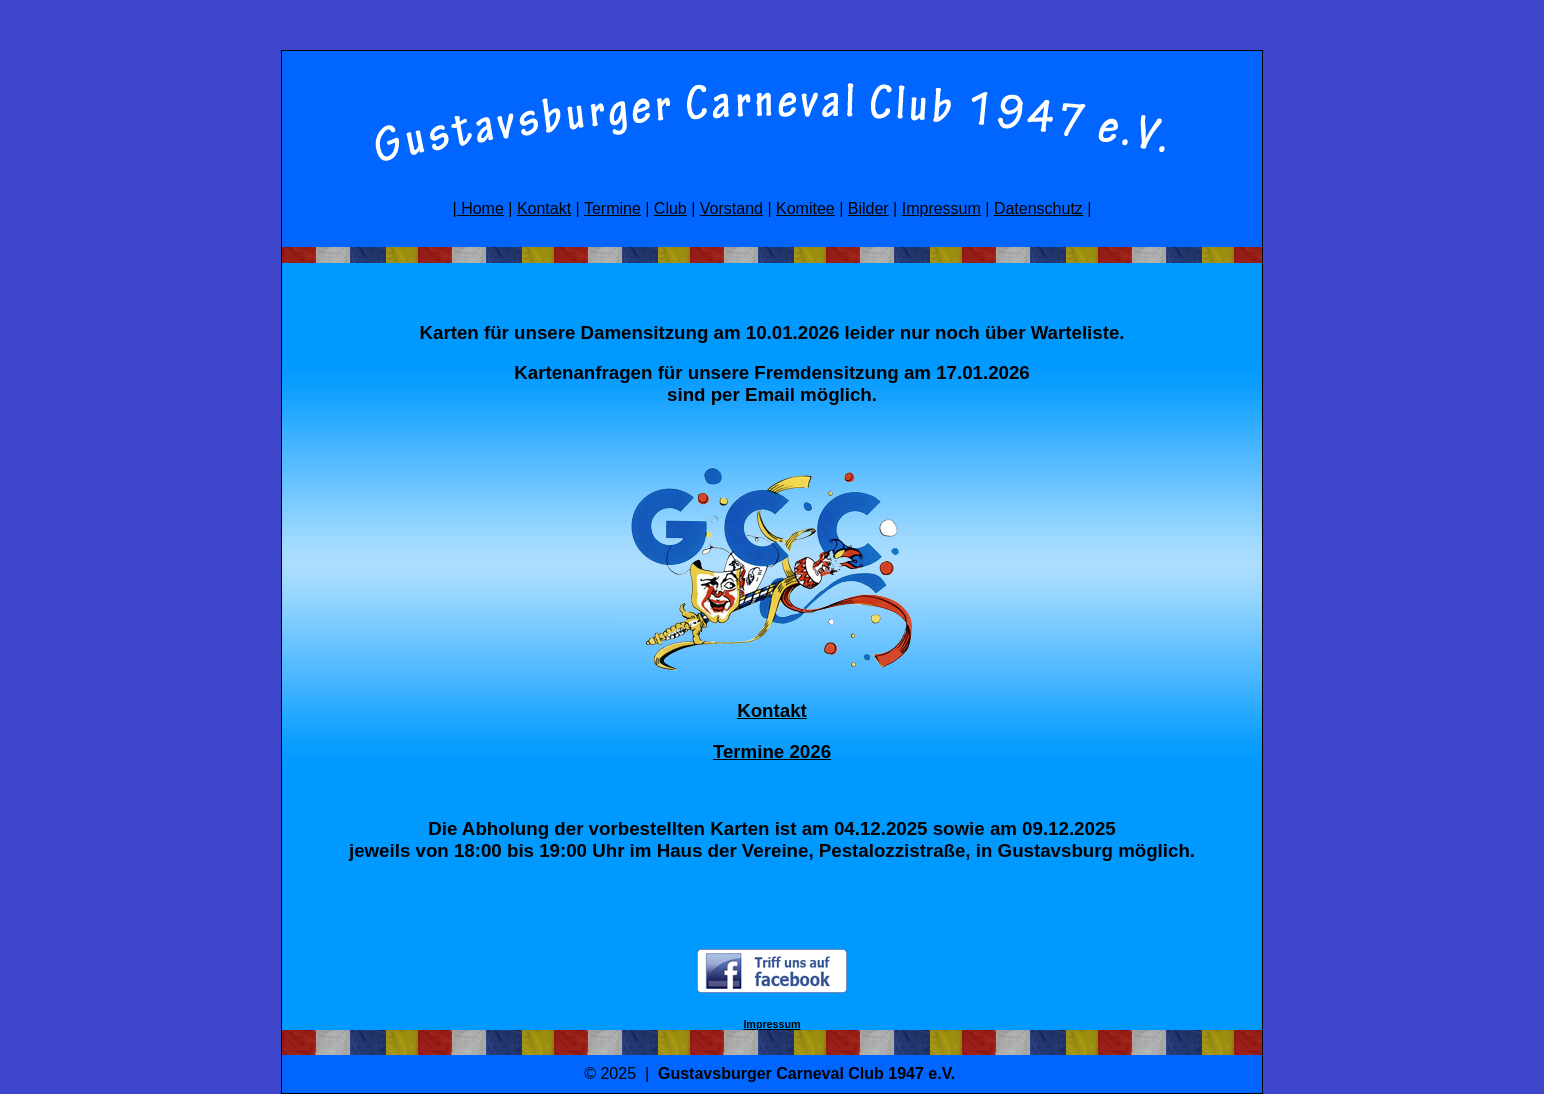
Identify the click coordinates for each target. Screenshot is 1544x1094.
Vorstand (731, 208)
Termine (612, 208)
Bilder (868, 208)
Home (480, 208)
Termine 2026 (772, 751)
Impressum (941, 208)
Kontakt (544, 208)
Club (670, 208)
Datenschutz (1038, 208)
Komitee (805, 208)
